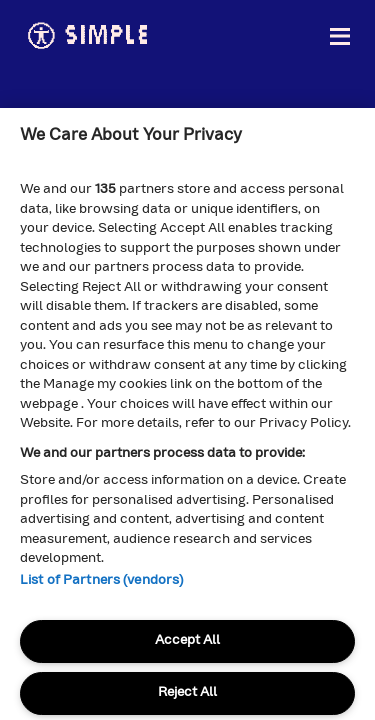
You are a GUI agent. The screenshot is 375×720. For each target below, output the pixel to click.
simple (87, 36)
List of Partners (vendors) (101, 580)
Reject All (187, 692)
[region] (187, 414)
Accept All (187, 640)
